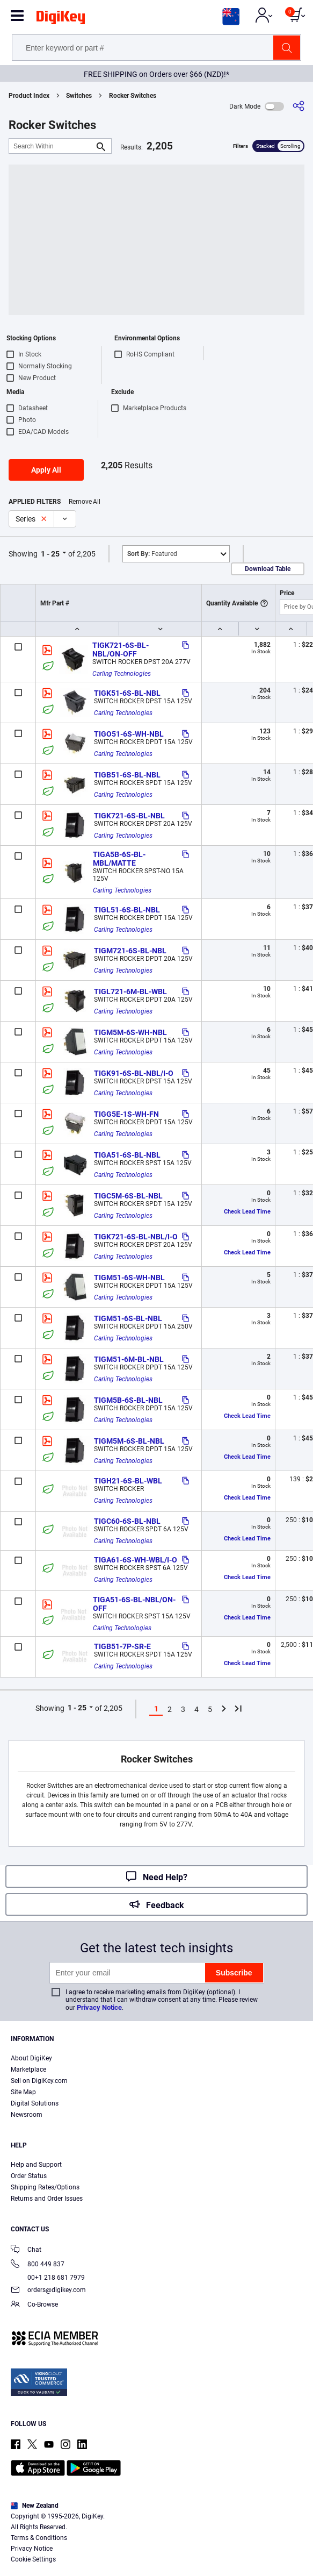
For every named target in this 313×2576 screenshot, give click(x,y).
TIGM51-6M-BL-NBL (129, 1359)
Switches (79, 95)
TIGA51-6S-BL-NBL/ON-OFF (134, 1603)
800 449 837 (37, 2265)
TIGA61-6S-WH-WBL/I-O (135, 1559)
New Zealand (35, 2505)
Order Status (29, 2176)
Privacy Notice (99, 2007)
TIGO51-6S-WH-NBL (129, 734)
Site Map (23, 2092)
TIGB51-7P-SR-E (122, 1646)
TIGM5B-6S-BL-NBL (128, 1400)
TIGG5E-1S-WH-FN (126, 1114)
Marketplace (28, 2069)
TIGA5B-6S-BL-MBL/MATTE (119, 858)
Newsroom (26, 2114)
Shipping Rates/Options (45, 2187)
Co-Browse (34, 2305)
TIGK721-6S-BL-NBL (129, 815)
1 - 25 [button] (50, 554)
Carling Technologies (121, 673)
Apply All (46, 470)
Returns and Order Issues (47, 2198)
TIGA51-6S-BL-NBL (127, 1155)
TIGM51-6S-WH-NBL (129, 1277)
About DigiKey (31, 2058)
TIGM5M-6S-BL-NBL (129, 1441)
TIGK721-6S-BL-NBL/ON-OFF (120, 649)
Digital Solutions (35, 2103)
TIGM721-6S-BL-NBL (130, 950)
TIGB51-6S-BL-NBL (127, 774)
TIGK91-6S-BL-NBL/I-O (133, 1073)
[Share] (298, 106)
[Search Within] (51, 146)
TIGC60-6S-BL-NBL (127, 1521)
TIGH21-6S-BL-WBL (128, 1480)
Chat (26, 2250)
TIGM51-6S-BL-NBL (128, 1318)
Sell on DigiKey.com (39, 2081)
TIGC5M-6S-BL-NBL (128, 1195)
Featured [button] (152, 554)
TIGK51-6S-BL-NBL (127, 693)
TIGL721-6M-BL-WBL (130, 991)
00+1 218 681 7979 (48, 2277)
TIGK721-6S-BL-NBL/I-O (136, 1236)
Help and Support (36, 2164)
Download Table (267, 569)
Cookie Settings (33, 2559)
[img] (61, 19)
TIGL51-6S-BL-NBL (127, 909)
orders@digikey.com (48, 2291)
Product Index (29, 95)
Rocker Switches (132, 95)
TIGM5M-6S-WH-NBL (130, 1032)
